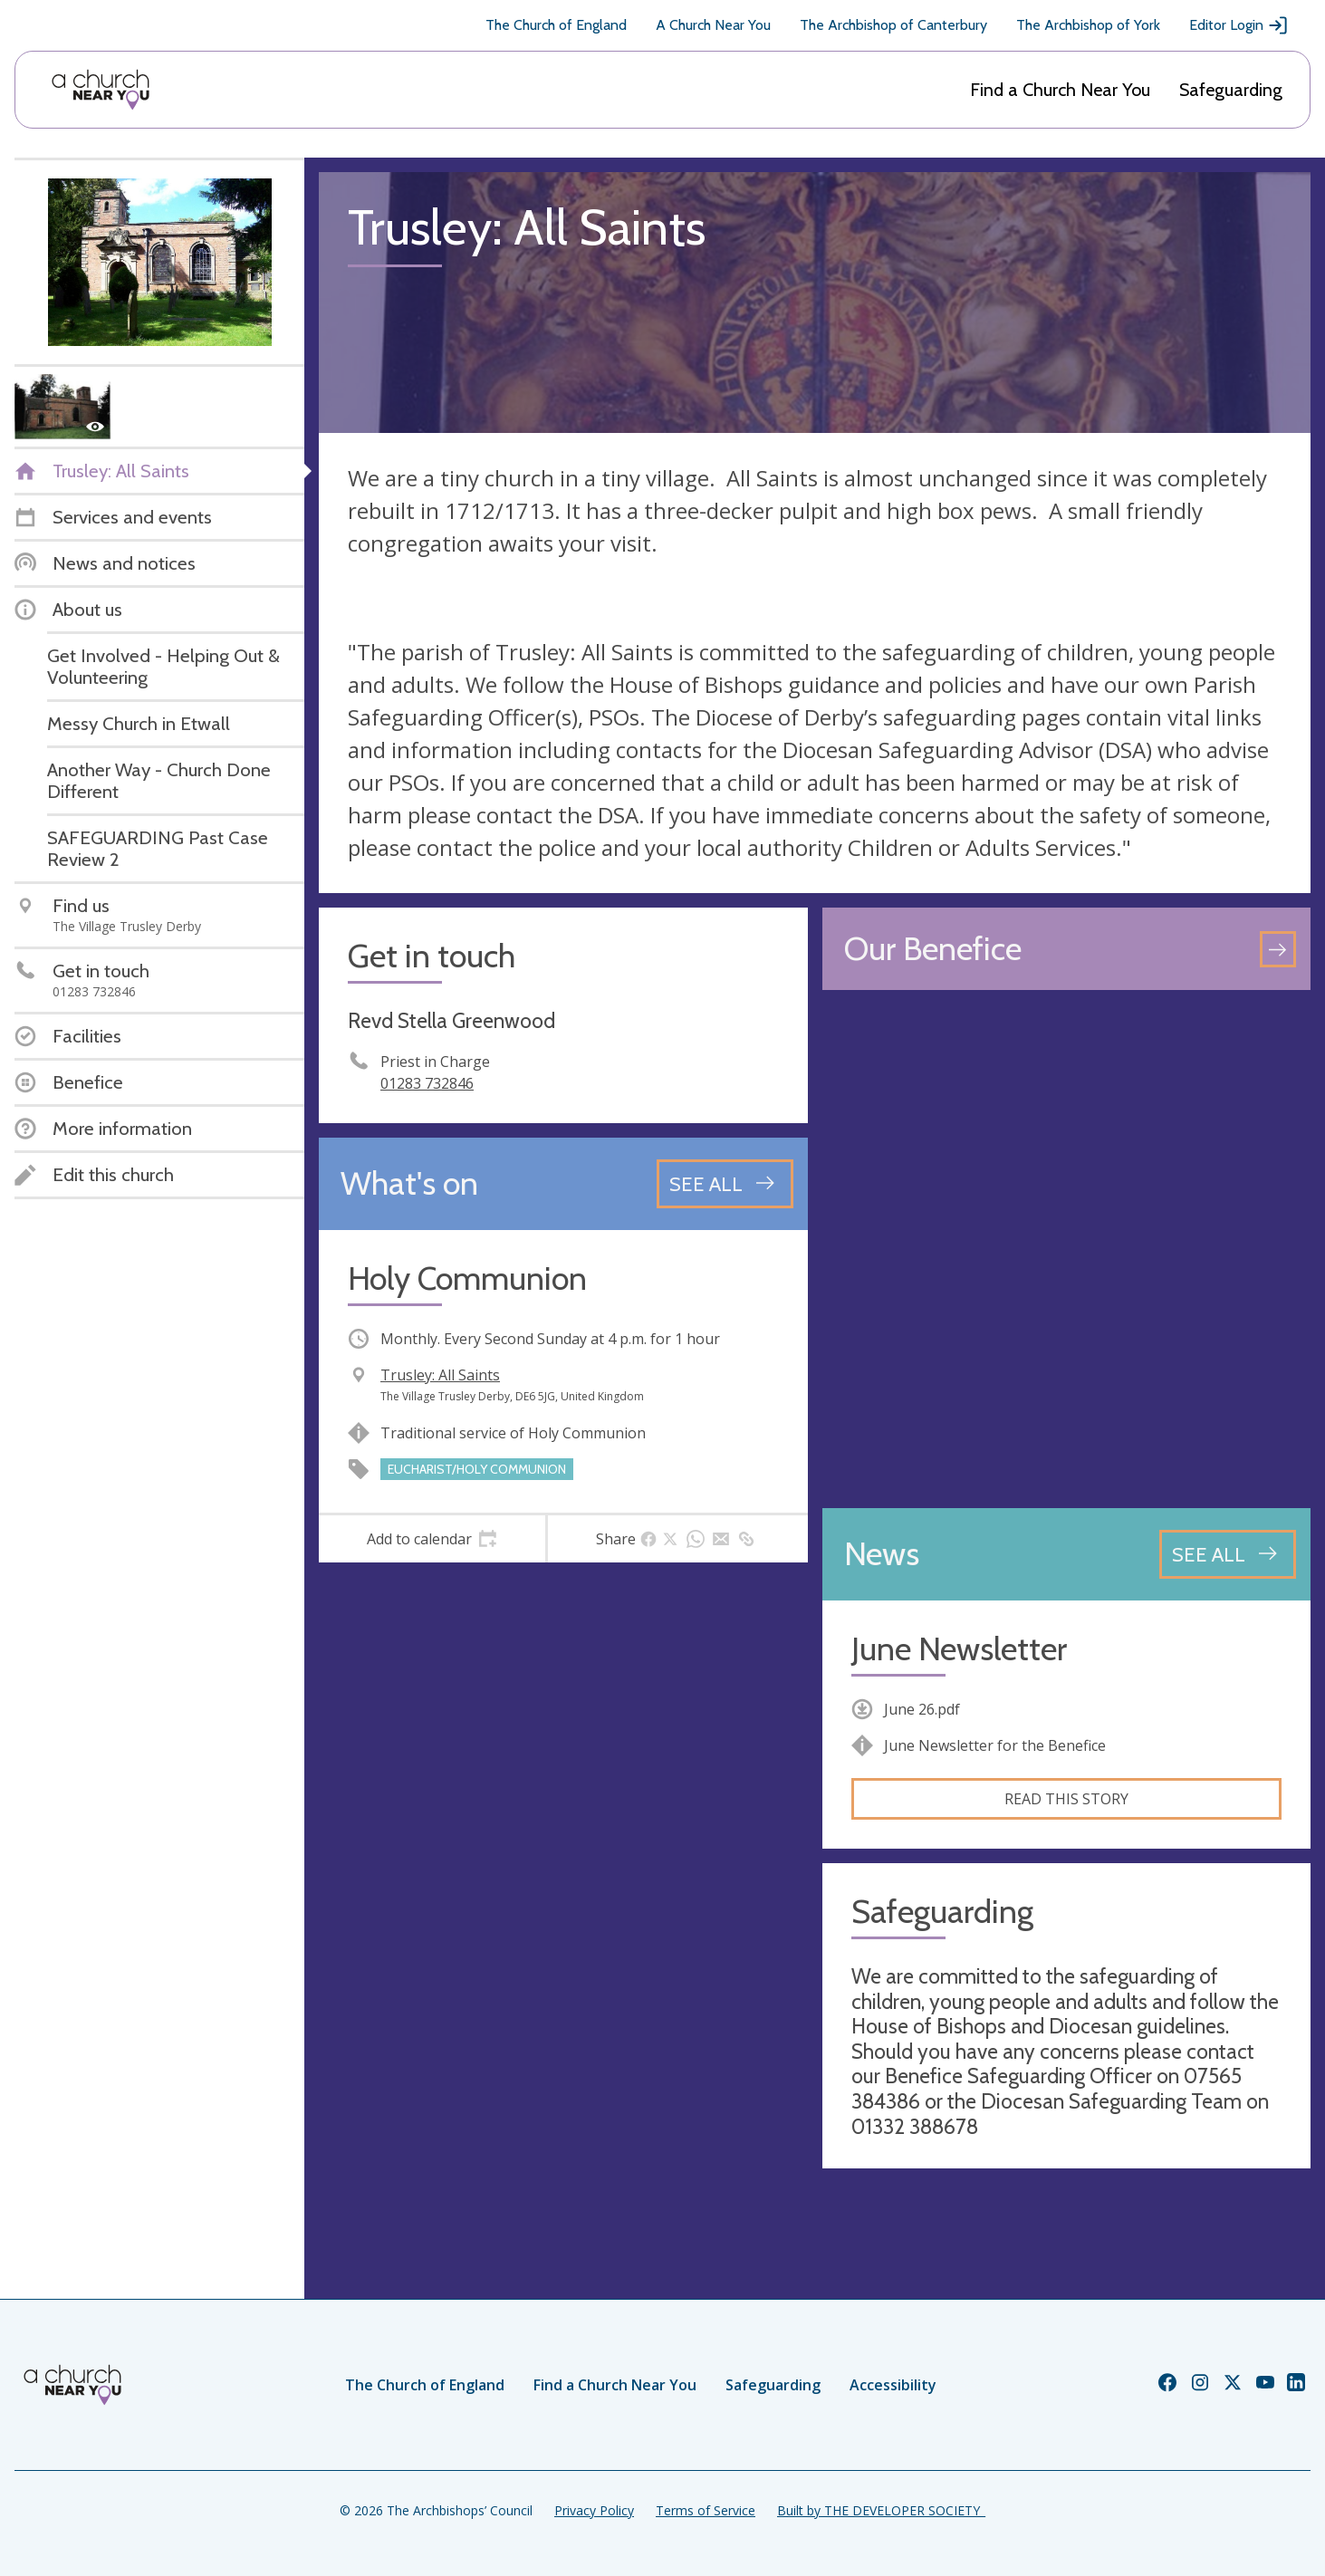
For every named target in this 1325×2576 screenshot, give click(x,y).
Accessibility (893, 2385)
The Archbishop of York (1088, 25)
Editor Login (1239, 25)
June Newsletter (959, 1648)
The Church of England (556, 25)
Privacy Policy (594, 2510)
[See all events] (725, 1183)
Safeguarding (1230, 90)
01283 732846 (427, 1083)
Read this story (1066, 1799)
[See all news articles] (1227, 1554)
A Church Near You (713, 25)
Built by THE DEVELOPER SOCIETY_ (881, 2510)
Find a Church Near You (1060, 90)
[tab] (432, 1538)
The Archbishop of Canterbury (893, 25)
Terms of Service (705, 2510)
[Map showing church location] (1066, 1249)
